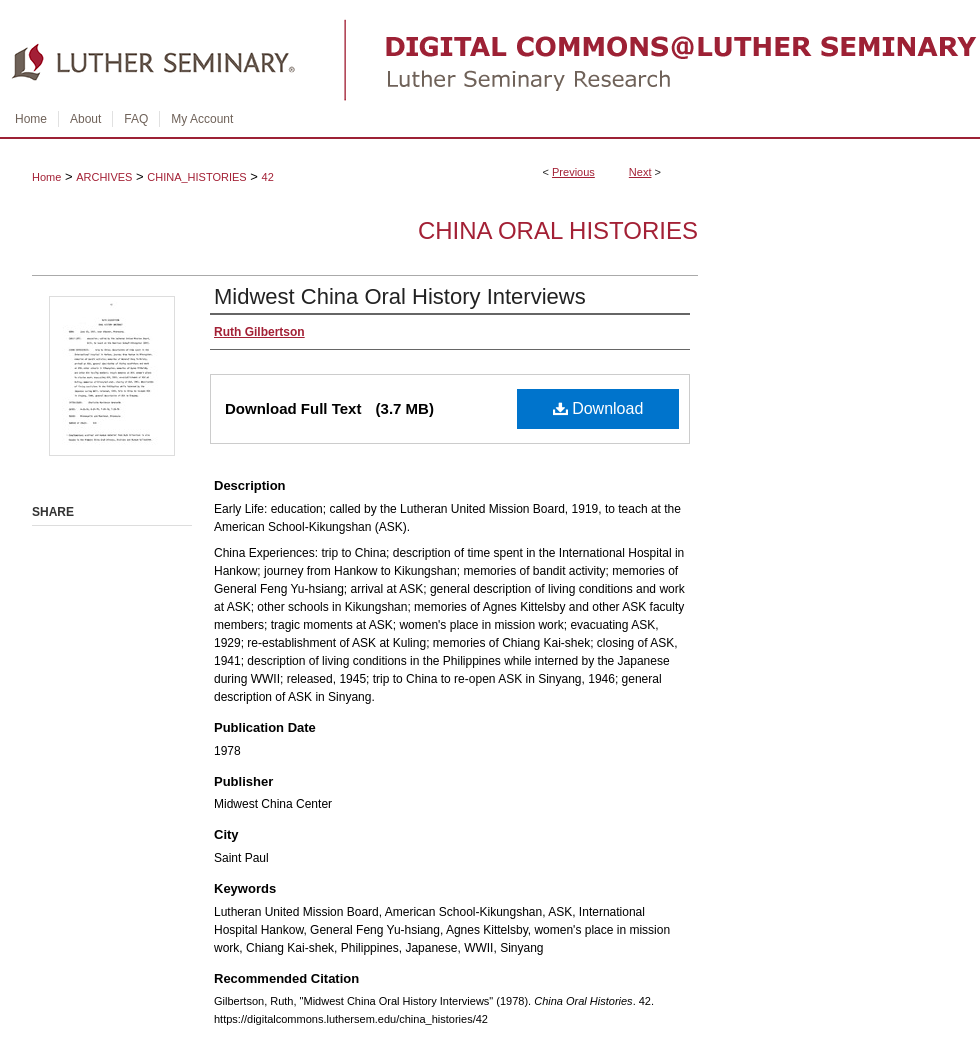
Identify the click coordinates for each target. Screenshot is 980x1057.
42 (268, 177)
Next (640, 172)
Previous (573, 172)
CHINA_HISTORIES (196, 177)
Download (598, 408)
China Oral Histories (558, 230)
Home (46, 177)
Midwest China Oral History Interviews (400, 296)
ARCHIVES (104, 177)
